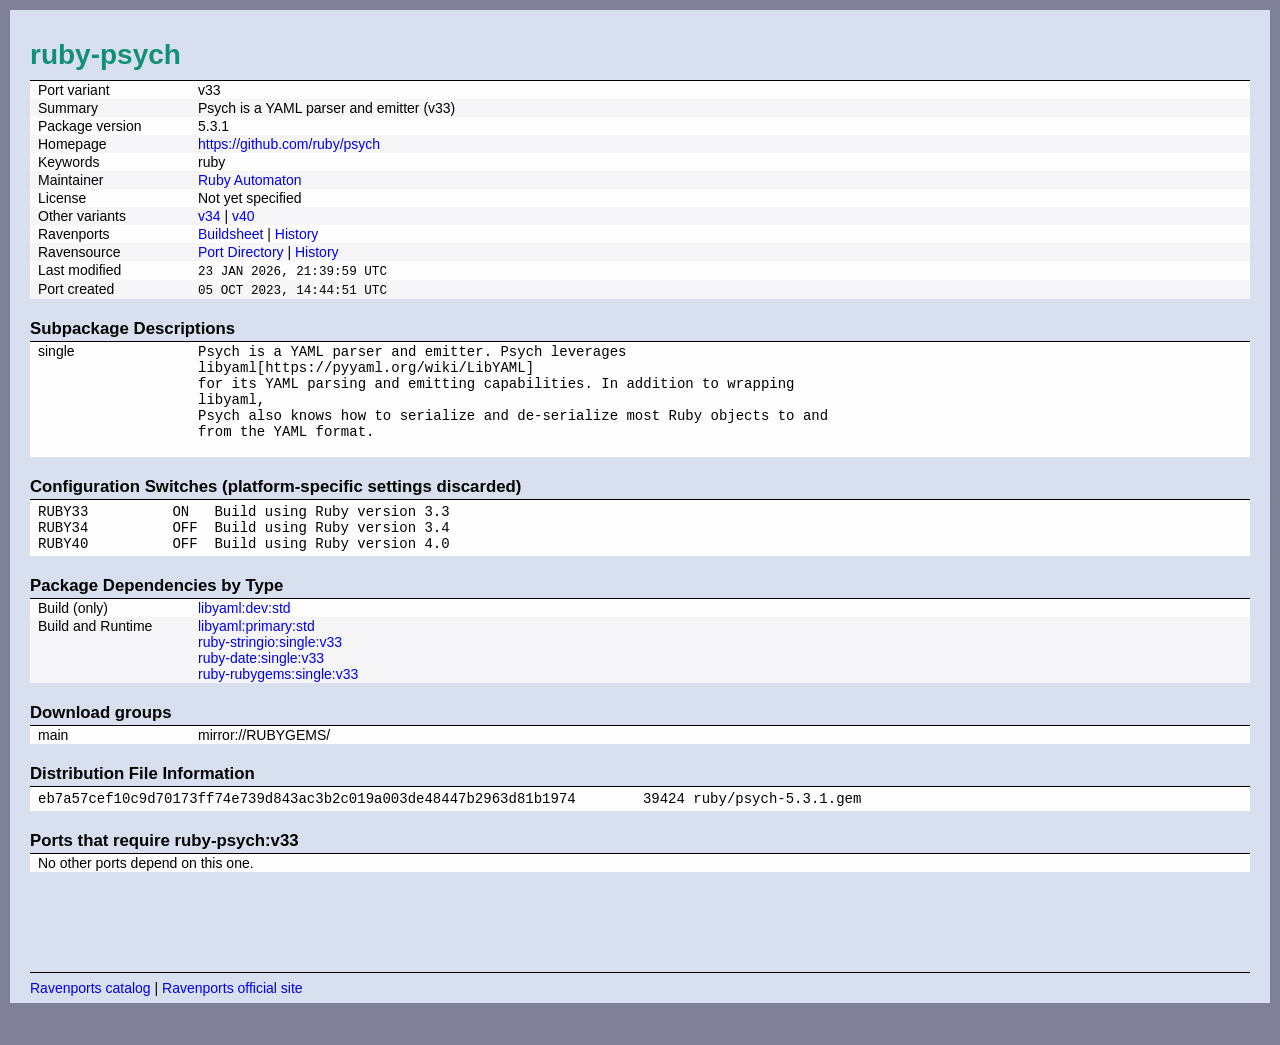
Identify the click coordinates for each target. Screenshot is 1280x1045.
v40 (243, 216)
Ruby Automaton (250, 180)
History (297, 234)
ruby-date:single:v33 (261, 687)
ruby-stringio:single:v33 (270, 671)
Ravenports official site (232, 1020)
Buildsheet (230, 234)
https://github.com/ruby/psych (289, 144)
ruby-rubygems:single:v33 (278, 703)
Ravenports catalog (90, 1020)
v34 (209, 216)
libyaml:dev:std (244, 637)
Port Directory (241, 252)
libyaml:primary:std (256, 655)
